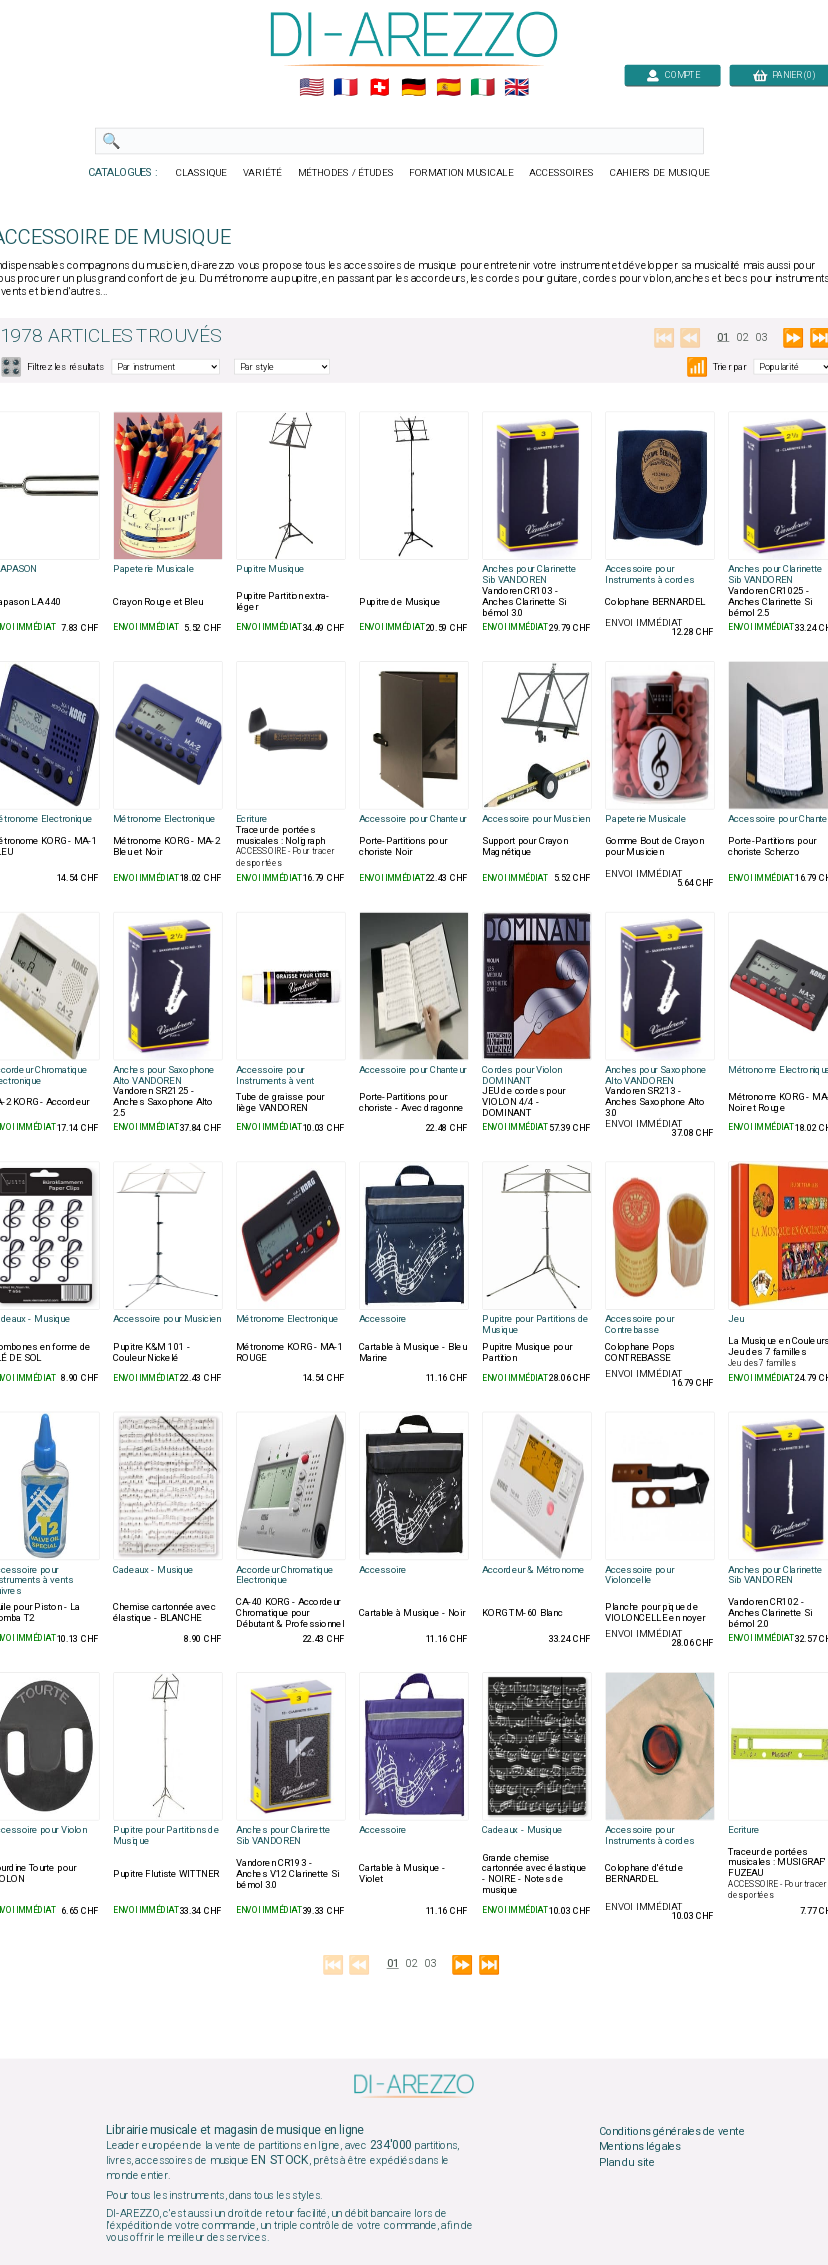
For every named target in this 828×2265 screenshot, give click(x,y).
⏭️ (490, 1966)
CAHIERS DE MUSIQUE (660, 173)
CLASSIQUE (202, 173)
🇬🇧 (516, 88)
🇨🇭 (379, 88)
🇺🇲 (311, 88)
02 (743, 337)
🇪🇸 (448, 88)
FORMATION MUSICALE (461, 173)
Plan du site (627, 2163)
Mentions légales (640, 2147)
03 (762, 337)
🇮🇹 (482, 88)
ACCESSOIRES (561, 173)
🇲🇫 (345, 88)
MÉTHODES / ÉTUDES (346, 173)
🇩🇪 (413, 88)
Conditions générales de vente (672, 2132)
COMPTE (673, 74)
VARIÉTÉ (262, 173)
